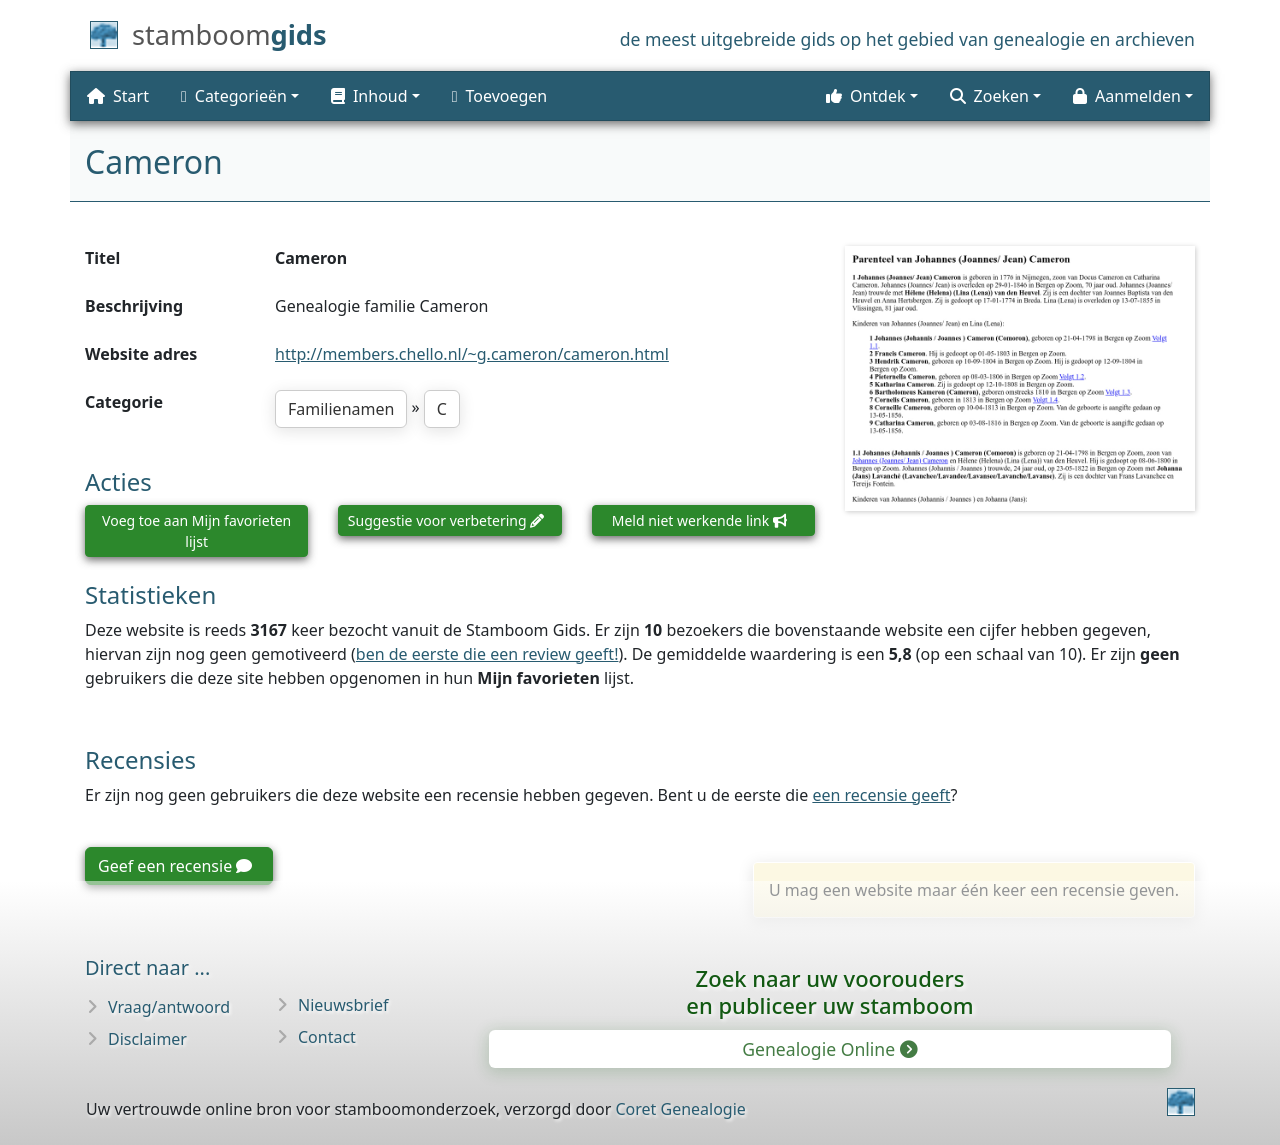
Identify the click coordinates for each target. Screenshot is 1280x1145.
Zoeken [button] (989, 96)
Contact (327, 1037)
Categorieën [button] (234, 96)
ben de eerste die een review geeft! (487, 654)
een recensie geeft (881, 795)
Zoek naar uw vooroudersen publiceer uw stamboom (829, 991)
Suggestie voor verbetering (446, 520)
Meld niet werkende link (699, 520)
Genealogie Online (828, 1049)
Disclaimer (147, 1039)
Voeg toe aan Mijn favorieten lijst (196, 531)
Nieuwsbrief (343, 1005)
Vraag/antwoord (169, 1007)
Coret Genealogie (680, 1109)
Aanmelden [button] (1127, 96)
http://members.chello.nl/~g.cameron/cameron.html (472, 354)
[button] (375, 96)
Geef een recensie (175, 866)
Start (118, 96)
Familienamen (341, 409)
